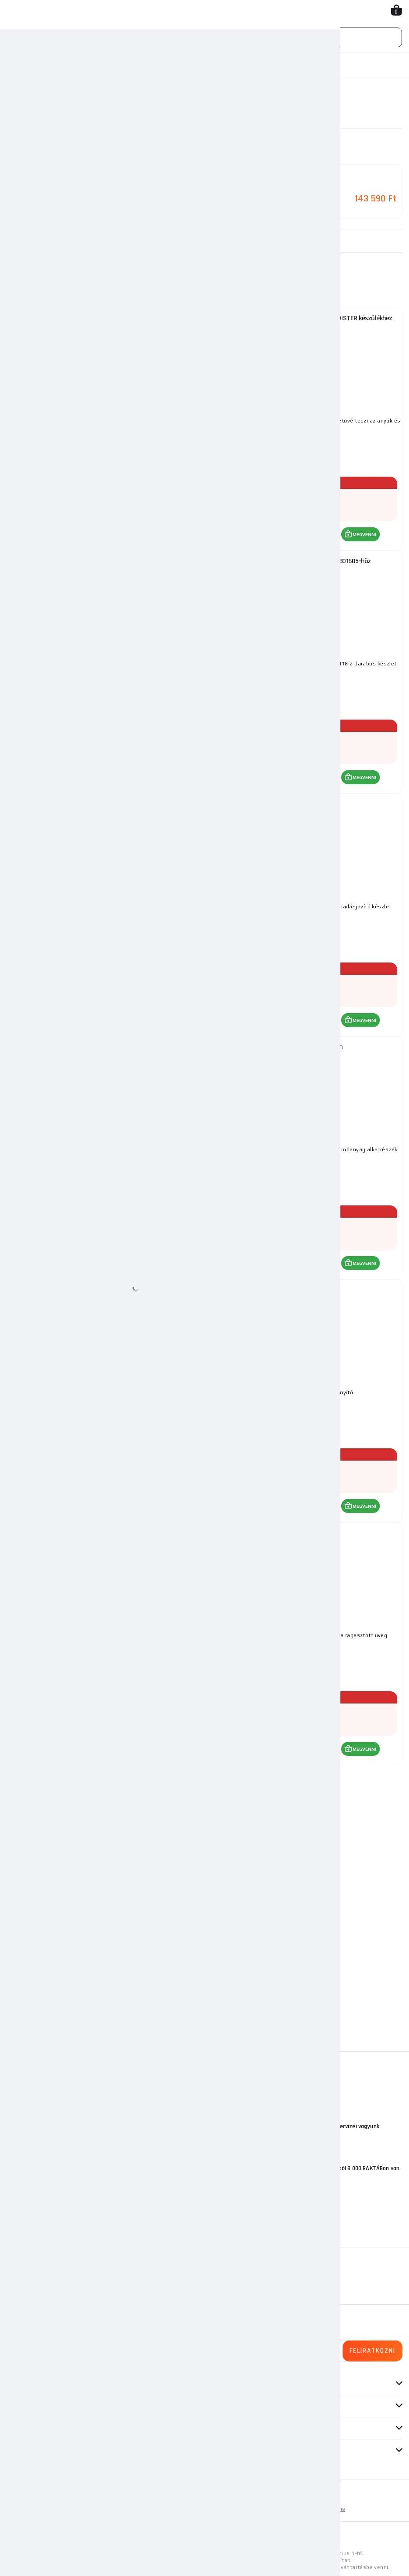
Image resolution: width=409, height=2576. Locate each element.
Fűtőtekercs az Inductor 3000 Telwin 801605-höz (304, 559)
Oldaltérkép (105, 2507)
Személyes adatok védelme (308, 2507)
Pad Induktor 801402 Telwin (303, 1045)
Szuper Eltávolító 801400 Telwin (106, 802)
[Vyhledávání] (204, 37)
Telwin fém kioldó (106, 1531)
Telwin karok (304, 1531)
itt (266, 2537)
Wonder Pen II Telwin (304, 802)
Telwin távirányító (304, 1288)
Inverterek (119, 65)
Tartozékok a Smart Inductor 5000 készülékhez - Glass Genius (106, 316)
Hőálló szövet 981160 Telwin (106, 1288)
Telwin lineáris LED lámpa (106, 1045)
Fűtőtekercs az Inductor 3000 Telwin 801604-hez (105, 559)
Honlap (17, 65)
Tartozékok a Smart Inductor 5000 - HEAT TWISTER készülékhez (303, 316)
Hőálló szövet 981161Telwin (105, 1774)
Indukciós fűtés (165, 65)
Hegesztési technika (65, 65)
